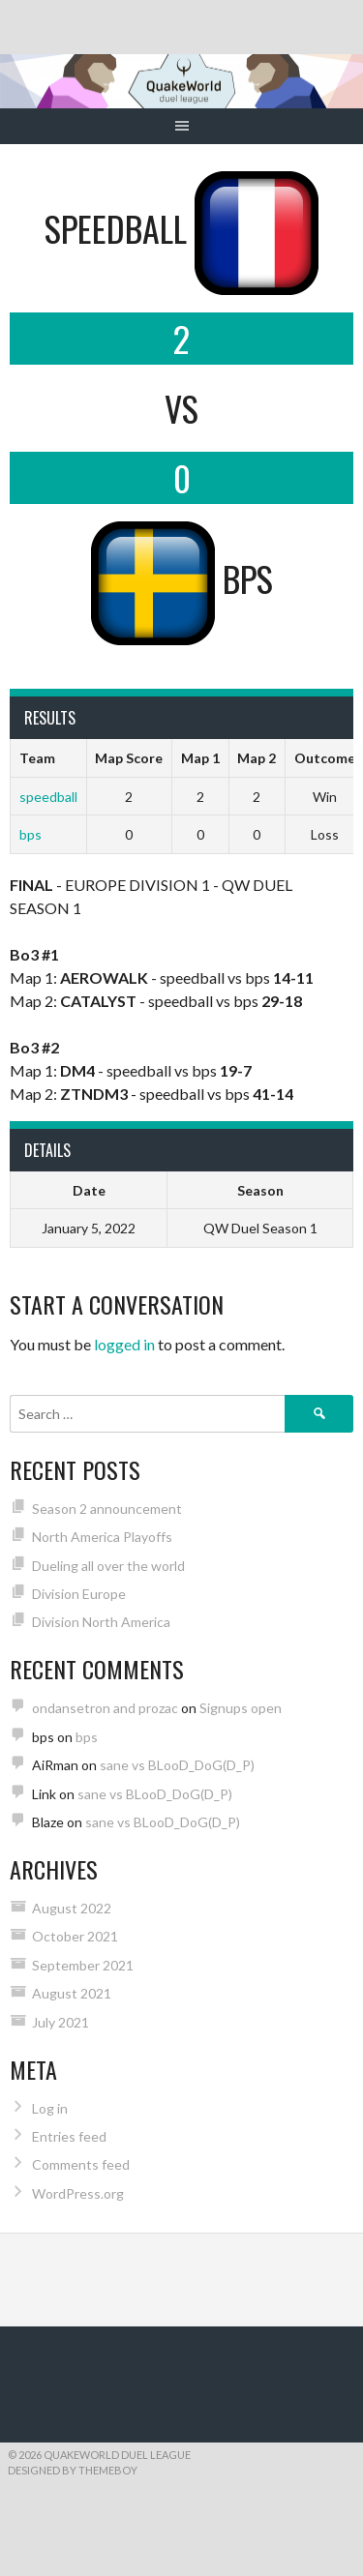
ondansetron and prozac (105, 1708)
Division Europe (79, 1593)
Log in (50, 2108)
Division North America (101, 1622)
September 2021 (83, 1965)
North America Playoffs (102, 1536)
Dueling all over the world (108, 1565)
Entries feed (69, 2136)
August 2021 (71, 1993)
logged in (124, 1344)
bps (30, 834)
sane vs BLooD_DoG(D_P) (177, 1765)
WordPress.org (78, 2193)
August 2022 (71, 1908)
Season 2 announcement (107, 1508)
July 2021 (60, 2022)
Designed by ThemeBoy (72, 2470)
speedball (48, 796)
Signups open (240, 1708)
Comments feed (81, 2164)
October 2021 (75, 1936)
